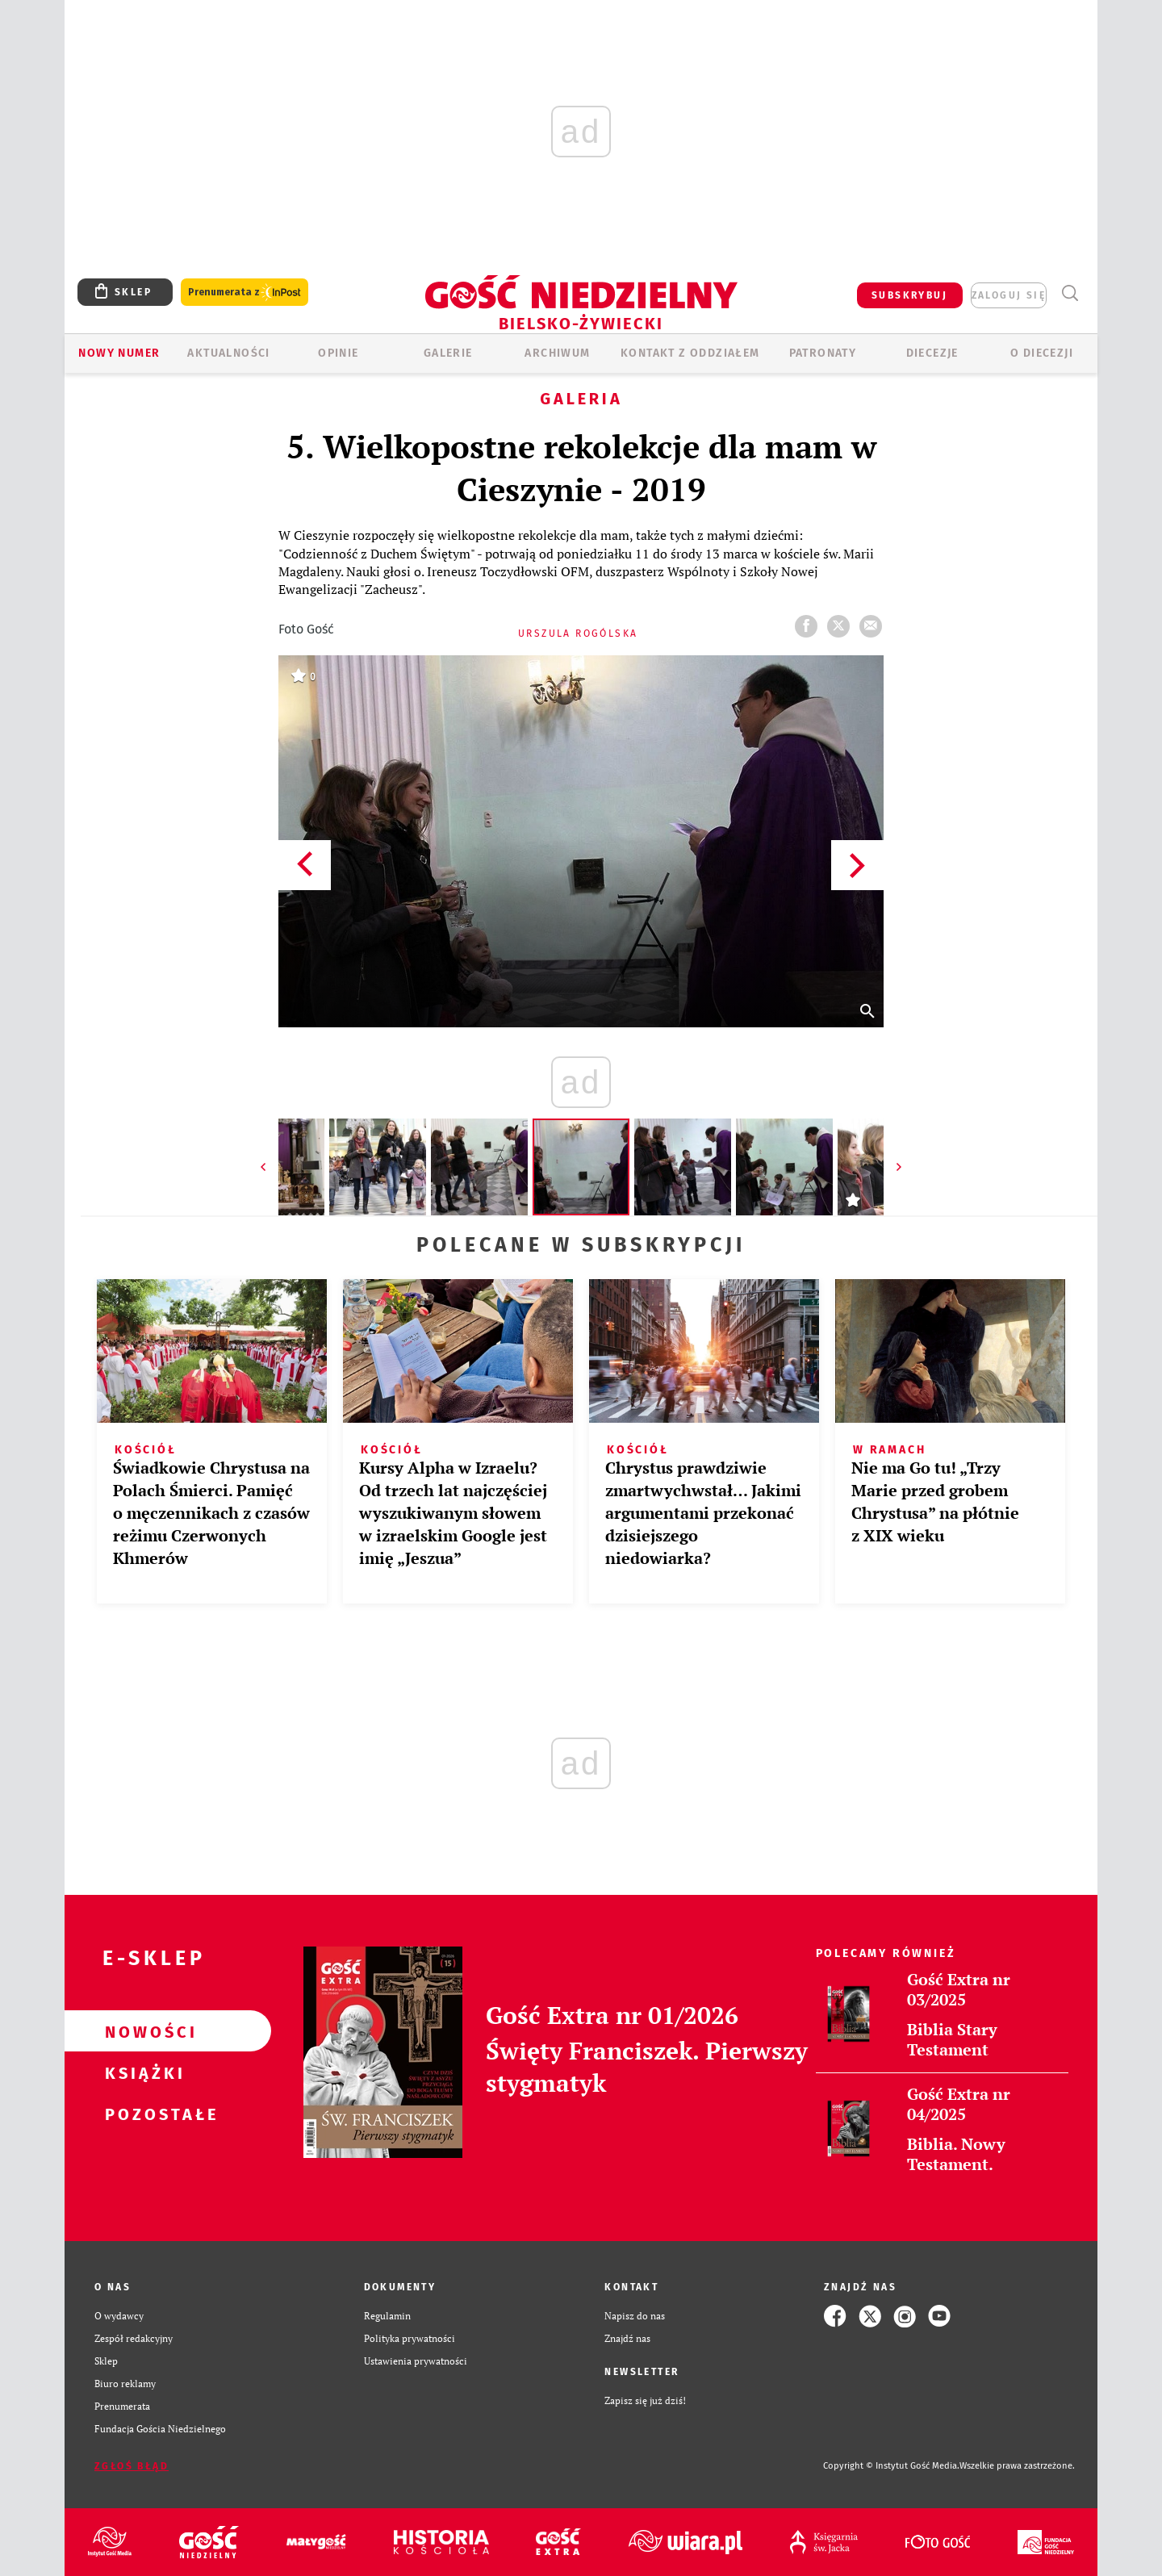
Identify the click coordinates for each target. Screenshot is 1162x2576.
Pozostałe (142, 2113)
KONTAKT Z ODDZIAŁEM (690, 353)
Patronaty (823, 353)
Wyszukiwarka (1070, 293)
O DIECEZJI (1041, 353)
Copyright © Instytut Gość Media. (891, 2466)
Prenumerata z (244, 292)
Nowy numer (119, 353)
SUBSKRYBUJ (909, 295)
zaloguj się (1009, 295)
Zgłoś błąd (131, 2466)
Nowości (142, 2031)
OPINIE (338, 353)
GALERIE (448, 353)
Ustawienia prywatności (415, 2361)
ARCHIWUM (557, 353)
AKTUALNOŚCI (228, 353)
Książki (142, 2072)
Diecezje (932, 353)
